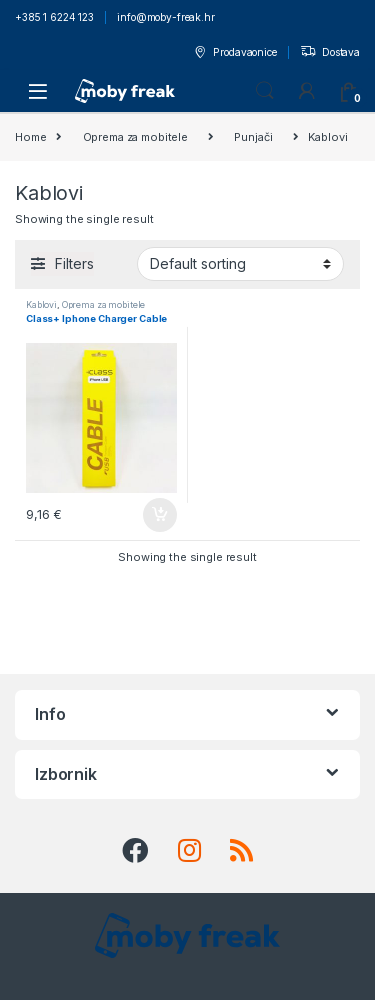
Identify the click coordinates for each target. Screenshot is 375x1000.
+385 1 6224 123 (54, 17)
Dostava (330, 53)
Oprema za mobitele (135, 137)
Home (30, 137)
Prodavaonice (234, 53)
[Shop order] (240, 264)
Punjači (253, 137)
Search (265, 91)
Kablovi (41, 304)
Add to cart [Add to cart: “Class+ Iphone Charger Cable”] (160, 515)
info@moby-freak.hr (165, 17)
